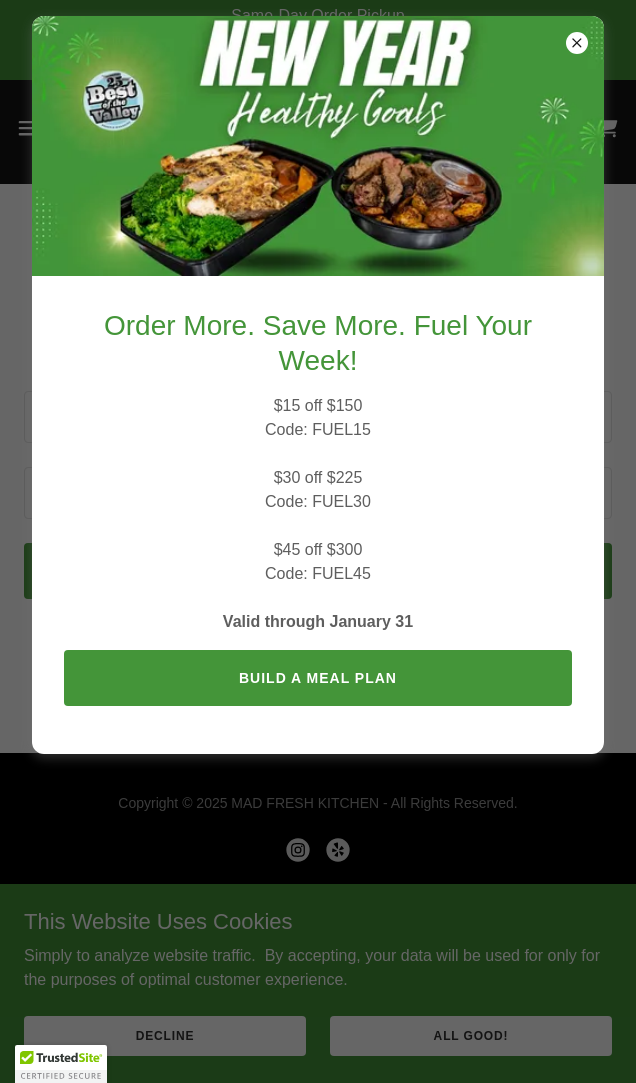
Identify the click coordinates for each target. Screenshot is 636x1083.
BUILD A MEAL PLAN (318, 678)
